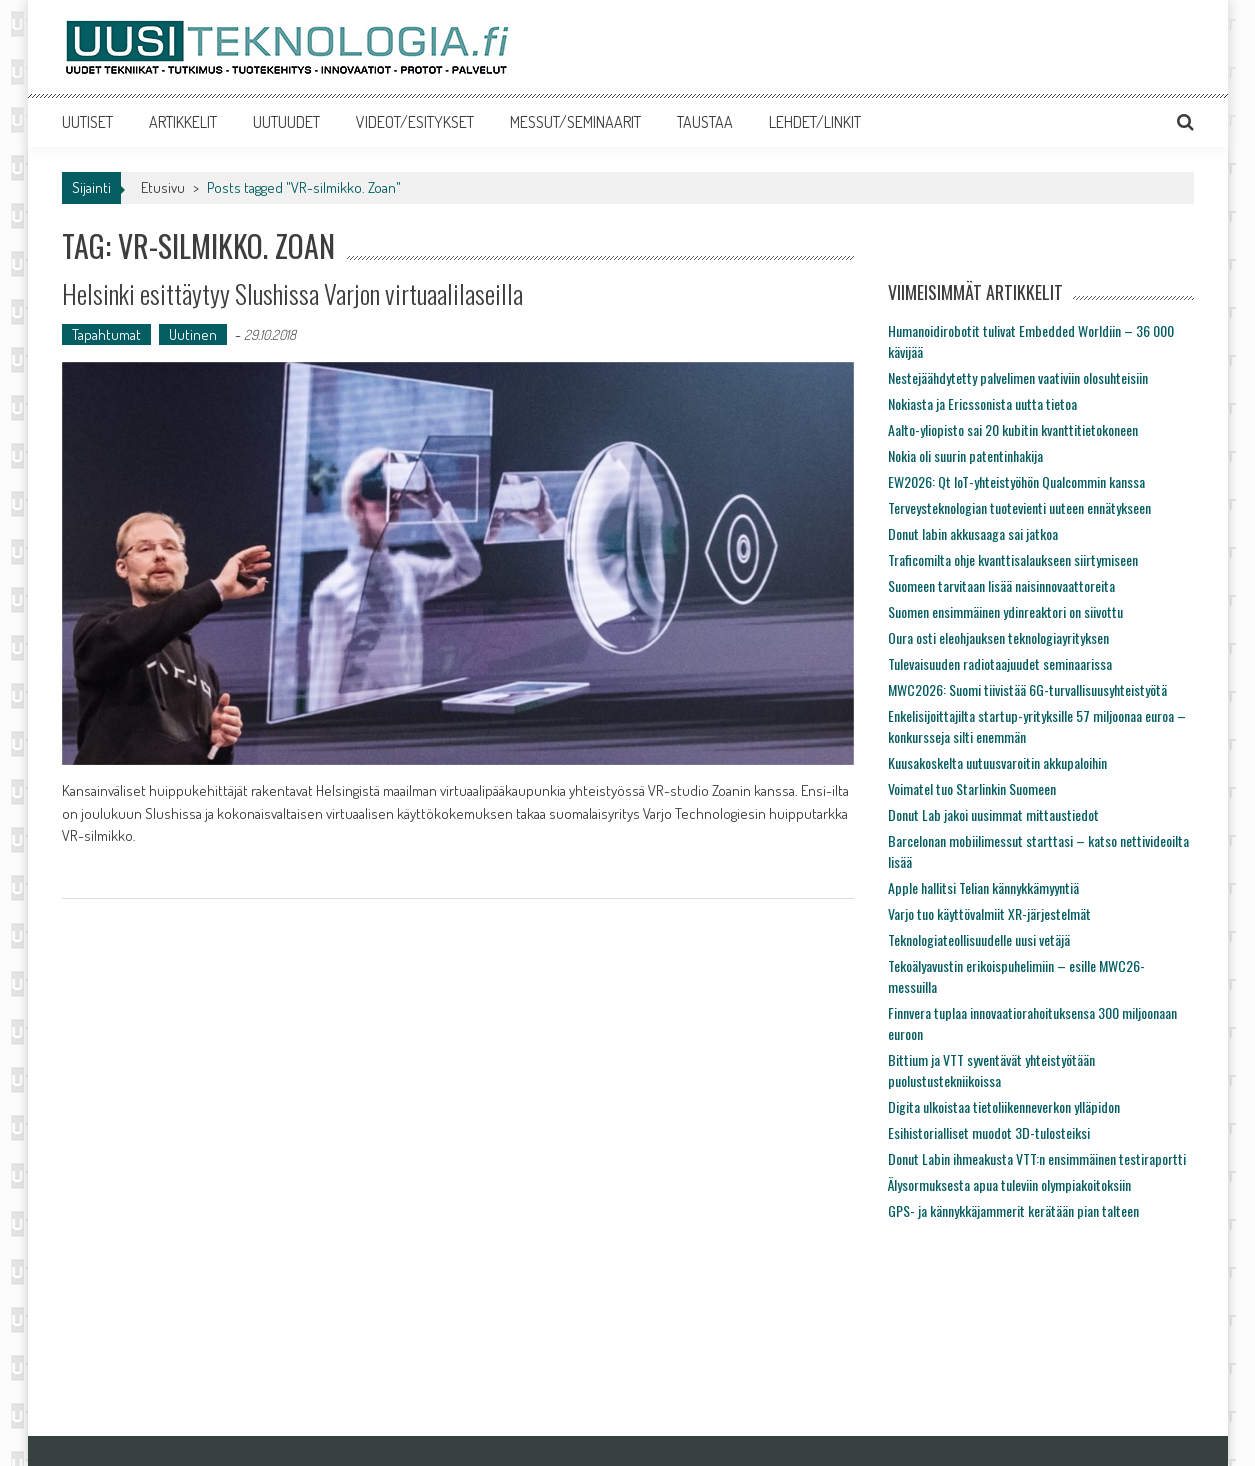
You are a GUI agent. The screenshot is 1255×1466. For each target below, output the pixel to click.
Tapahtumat (106, 334)
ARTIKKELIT (183, 122)
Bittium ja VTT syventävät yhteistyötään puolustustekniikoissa (991, 1070)
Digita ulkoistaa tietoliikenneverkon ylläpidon (1004, 1106)
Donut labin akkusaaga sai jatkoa (973, 533)
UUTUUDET (286, 122)
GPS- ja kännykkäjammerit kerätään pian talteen (1013, 1210)
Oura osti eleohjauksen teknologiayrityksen (998, 637)
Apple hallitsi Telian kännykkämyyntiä (983, 887)
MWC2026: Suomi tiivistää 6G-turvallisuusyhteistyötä (1027, 689)
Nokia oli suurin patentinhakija (965, 455)
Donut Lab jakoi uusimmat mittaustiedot (993, 814)
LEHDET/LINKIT (815, 122)
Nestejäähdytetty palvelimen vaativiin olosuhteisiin (1018, 377)
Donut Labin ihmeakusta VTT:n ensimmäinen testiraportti (1037, 1158)
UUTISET (87, 122)
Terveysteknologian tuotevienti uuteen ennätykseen (1019, 507)
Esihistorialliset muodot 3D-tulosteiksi (989, 1132)
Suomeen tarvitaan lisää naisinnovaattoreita (1001, 585)
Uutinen (193, 334)
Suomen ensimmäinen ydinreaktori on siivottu (1005, 611)
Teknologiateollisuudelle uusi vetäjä (979, 939)
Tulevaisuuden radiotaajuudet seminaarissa (1000, 663)
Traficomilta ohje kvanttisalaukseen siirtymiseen (1013, 559)
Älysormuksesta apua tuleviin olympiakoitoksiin (1009, 1184)
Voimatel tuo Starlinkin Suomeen (972, 788)
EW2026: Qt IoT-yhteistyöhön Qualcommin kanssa (1016, 481)
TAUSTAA (705, 122)
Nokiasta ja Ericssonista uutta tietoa (982, 403)
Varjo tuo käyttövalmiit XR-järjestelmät (989, 913)
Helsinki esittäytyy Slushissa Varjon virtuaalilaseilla (292, 293)
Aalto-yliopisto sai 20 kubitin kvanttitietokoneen (1013, 429)
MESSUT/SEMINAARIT (575, 122)
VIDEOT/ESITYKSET (415, 122)
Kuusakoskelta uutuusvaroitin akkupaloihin (997, 762)
